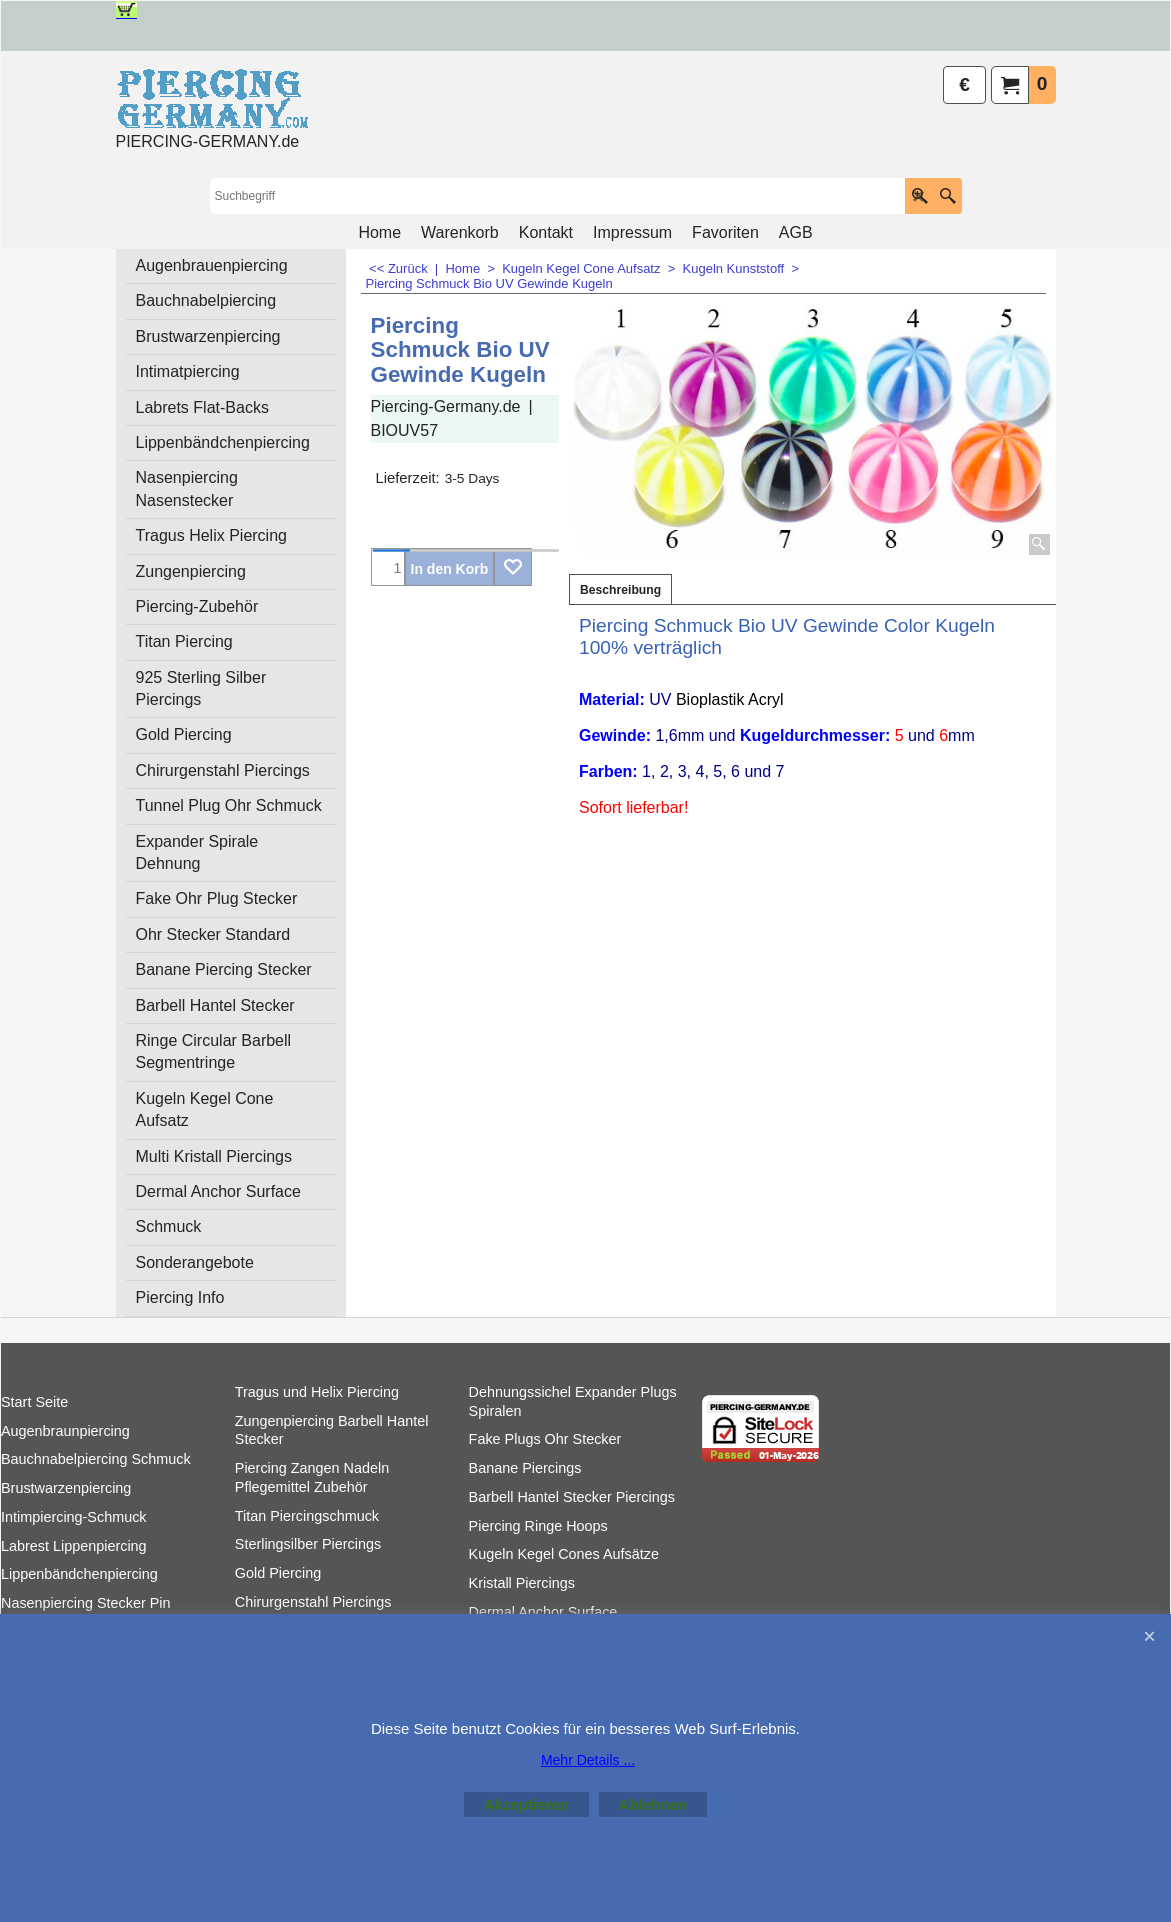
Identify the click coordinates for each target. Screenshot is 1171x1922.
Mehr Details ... (588, 1760)
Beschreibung (620, 590)
